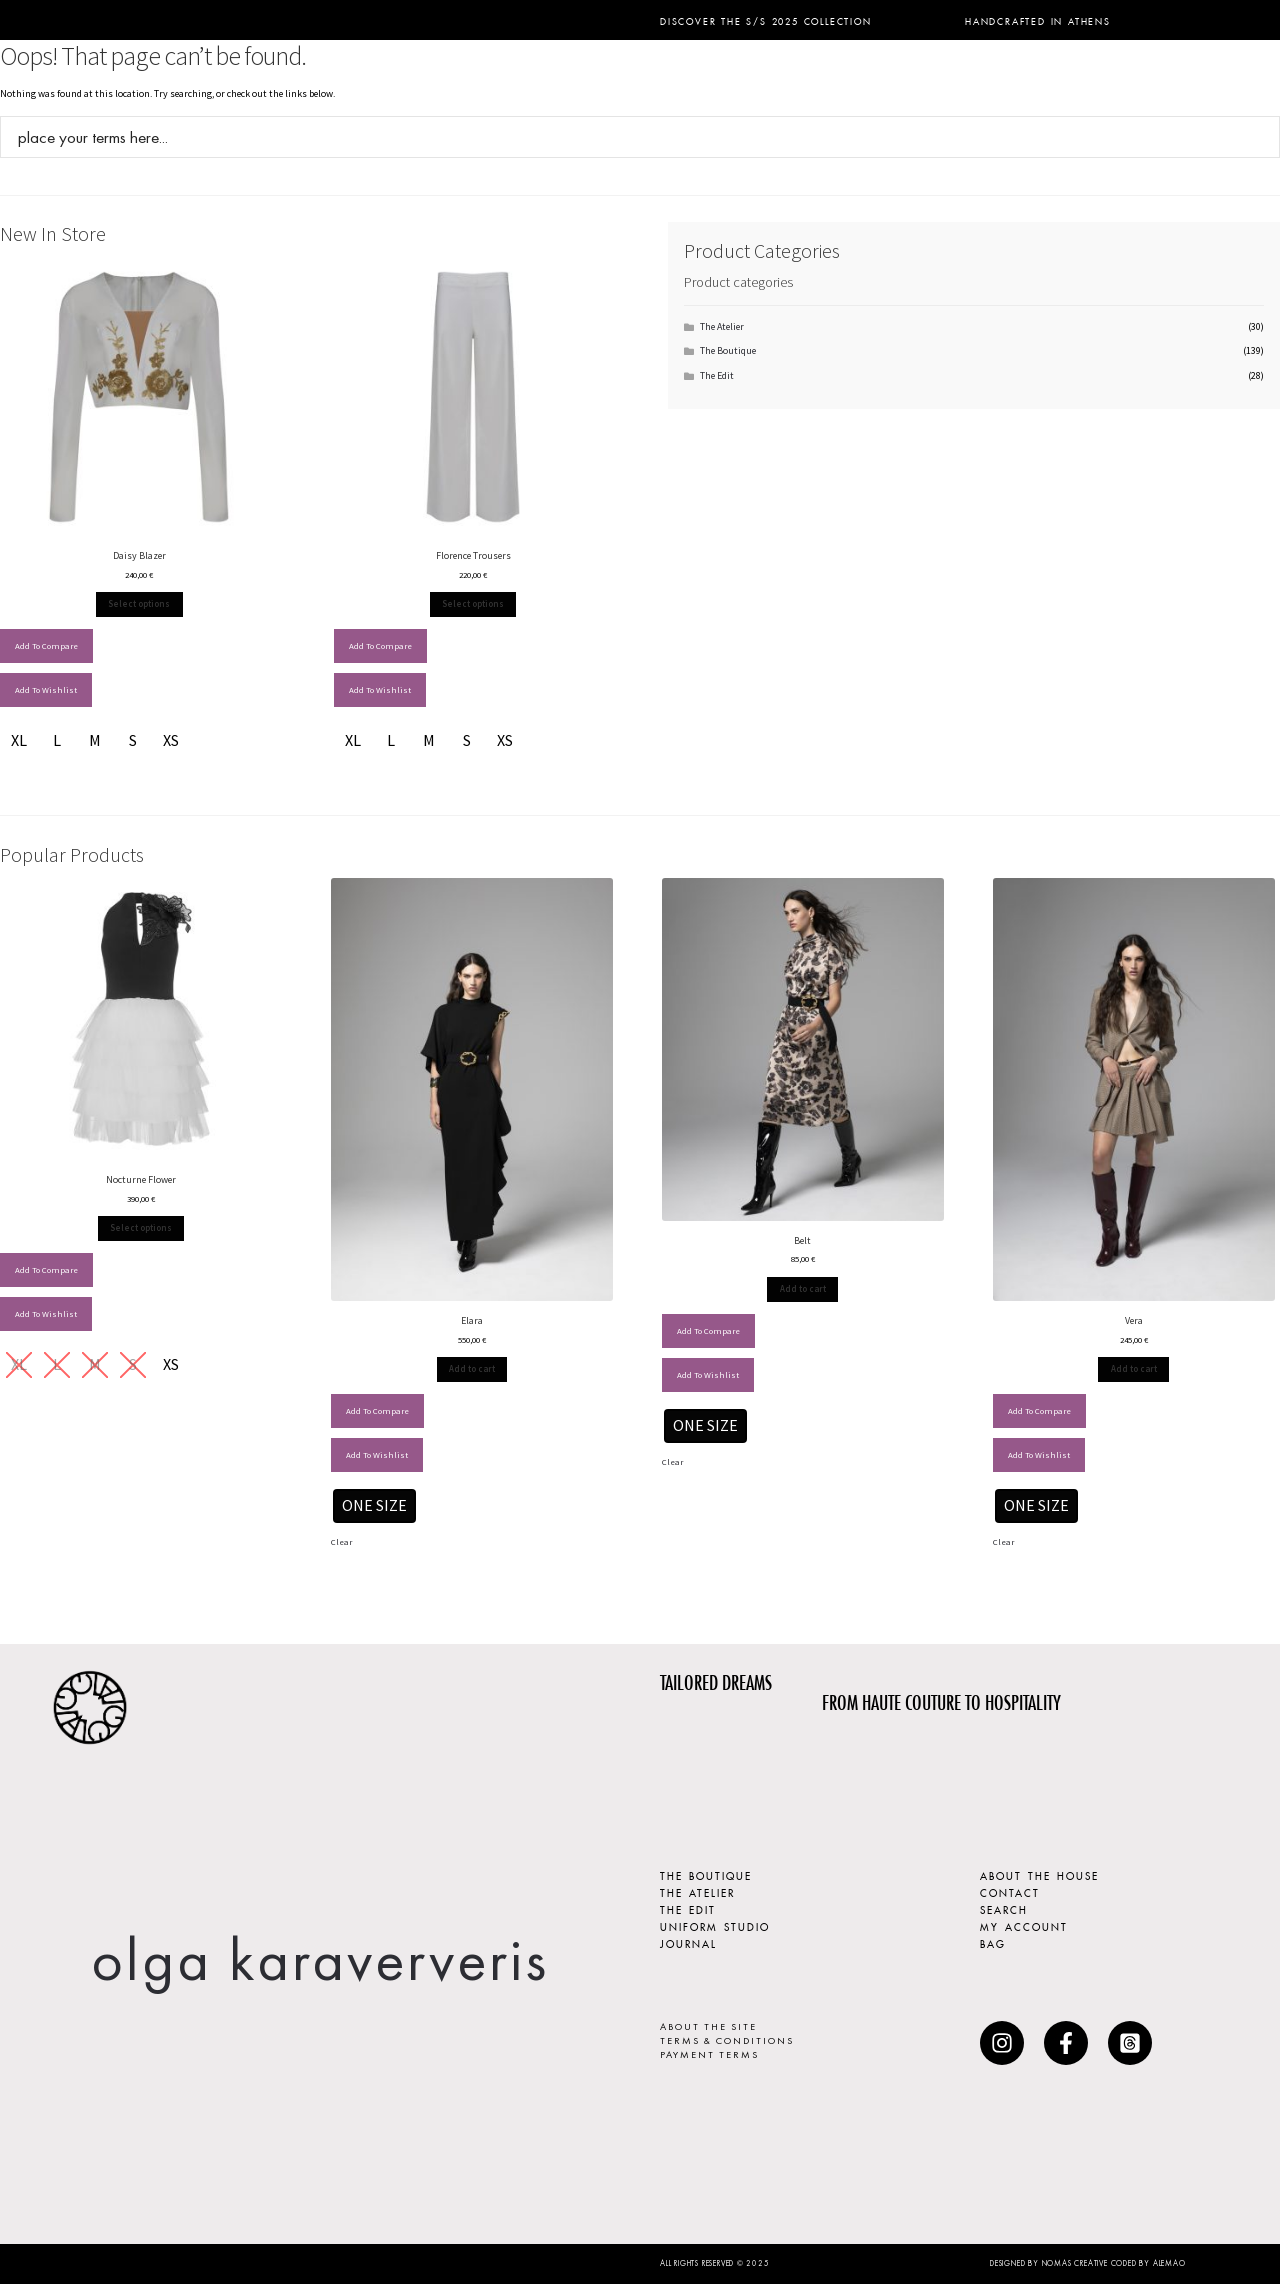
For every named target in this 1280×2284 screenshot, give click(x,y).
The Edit (717, 375)
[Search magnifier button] (1259, 137)
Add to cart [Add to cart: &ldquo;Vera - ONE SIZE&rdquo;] (1134, 1368)
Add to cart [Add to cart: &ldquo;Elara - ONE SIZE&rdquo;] (472, 1368)
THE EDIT (688, 1908)
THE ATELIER (697, 1891)
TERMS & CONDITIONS (727, 2040)
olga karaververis (320, 1959)
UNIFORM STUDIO (715, 1925)
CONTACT (1010, 1891)
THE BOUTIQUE (706, 1874)
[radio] (19, 741)
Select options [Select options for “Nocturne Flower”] (141, 1227)
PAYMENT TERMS (709, 2054)
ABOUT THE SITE (708, 2026)
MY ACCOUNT (1024, 1925)
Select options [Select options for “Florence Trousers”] (473, 603)
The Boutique (728, 350)
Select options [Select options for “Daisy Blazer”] (139, 603)
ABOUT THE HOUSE (1039, 1874)
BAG (993, 1942)
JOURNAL (688, 1942)
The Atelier (722, 326)
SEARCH (1004, 1908)
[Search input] (627, 137)
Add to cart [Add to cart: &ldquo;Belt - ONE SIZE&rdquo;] (803, 1288)
